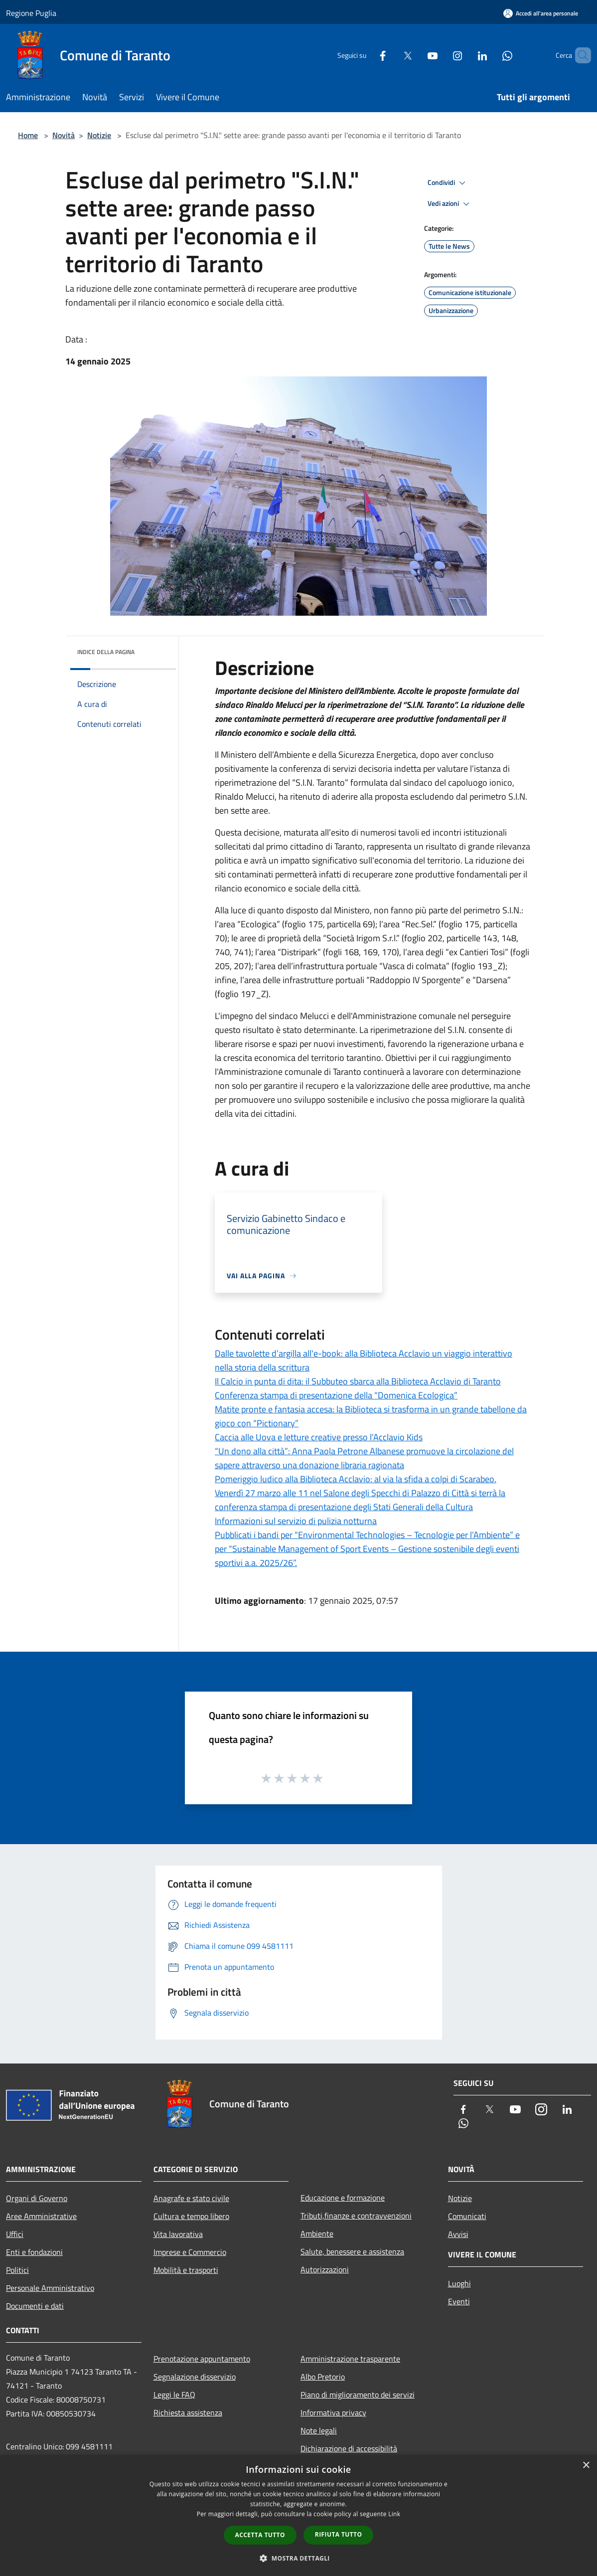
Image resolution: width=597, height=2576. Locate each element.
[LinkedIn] (465, 55)
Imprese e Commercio (189, 2252)
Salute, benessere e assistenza (352, 2251)
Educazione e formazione (342, 2198)
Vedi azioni (450, 204)
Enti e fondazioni (34, 2252)
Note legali (318, 2430)
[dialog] (298, 2515)
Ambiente (316, 2233)
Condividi (448, 183)
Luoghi (459, 2283)
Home (28, 135)
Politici (17, 2270)
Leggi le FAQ (174, 2395)
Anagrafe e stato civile (191, 2198)
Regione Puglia (31, 13)
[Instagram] (440, 55)
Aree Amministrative (41, 2216)
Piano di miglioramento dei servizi (357, 2395)
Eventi (459, 2301)
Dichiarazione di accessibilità (348, 2448)
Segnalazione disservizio (194, 2377)
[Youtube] (416, 55)
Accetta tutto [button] (260, 2535)
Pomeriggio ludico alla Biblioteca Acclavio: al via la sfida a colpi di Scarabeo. (355, 1479)
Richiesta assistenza (187, 2412)
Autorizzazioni (324, 2269)
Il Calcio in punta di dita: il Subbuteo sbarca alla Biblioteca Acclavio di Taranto (358, 1381)
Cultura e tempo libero (191, 2216)
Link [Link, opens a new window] (394, 2514)
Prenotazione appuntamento (201, 2359)
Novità (63, 135)
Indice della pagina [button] (106, 652)
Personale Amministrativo (50, 2288)
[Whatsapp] (490, 55)
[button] (298, 2558)
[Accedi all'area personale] (540, 13)
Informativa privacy (333, 2412)
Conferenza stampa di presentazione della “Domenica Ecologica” (336, 1395)
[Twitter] (391, 55)
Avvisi (458, 2234)
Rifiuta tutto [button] (338, 2534)
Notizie (99, 135)
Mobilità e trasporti (185, 2270)
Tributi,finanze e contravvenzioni (356, 2216)
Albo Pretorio (322, 2377)
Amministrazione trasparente (350, 2359)
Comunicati (467, 2216)
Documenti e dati (35, 2306)
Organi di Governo (36, 2198)
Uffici (14, 2234)
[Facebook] (366, 55)
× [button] (586, 2465)
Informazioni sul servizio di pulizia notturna (296, 1521)
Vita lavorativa (178, 2234)
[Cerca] (579, 55)
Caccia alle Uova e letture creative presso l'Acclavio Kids (319, 1437)
